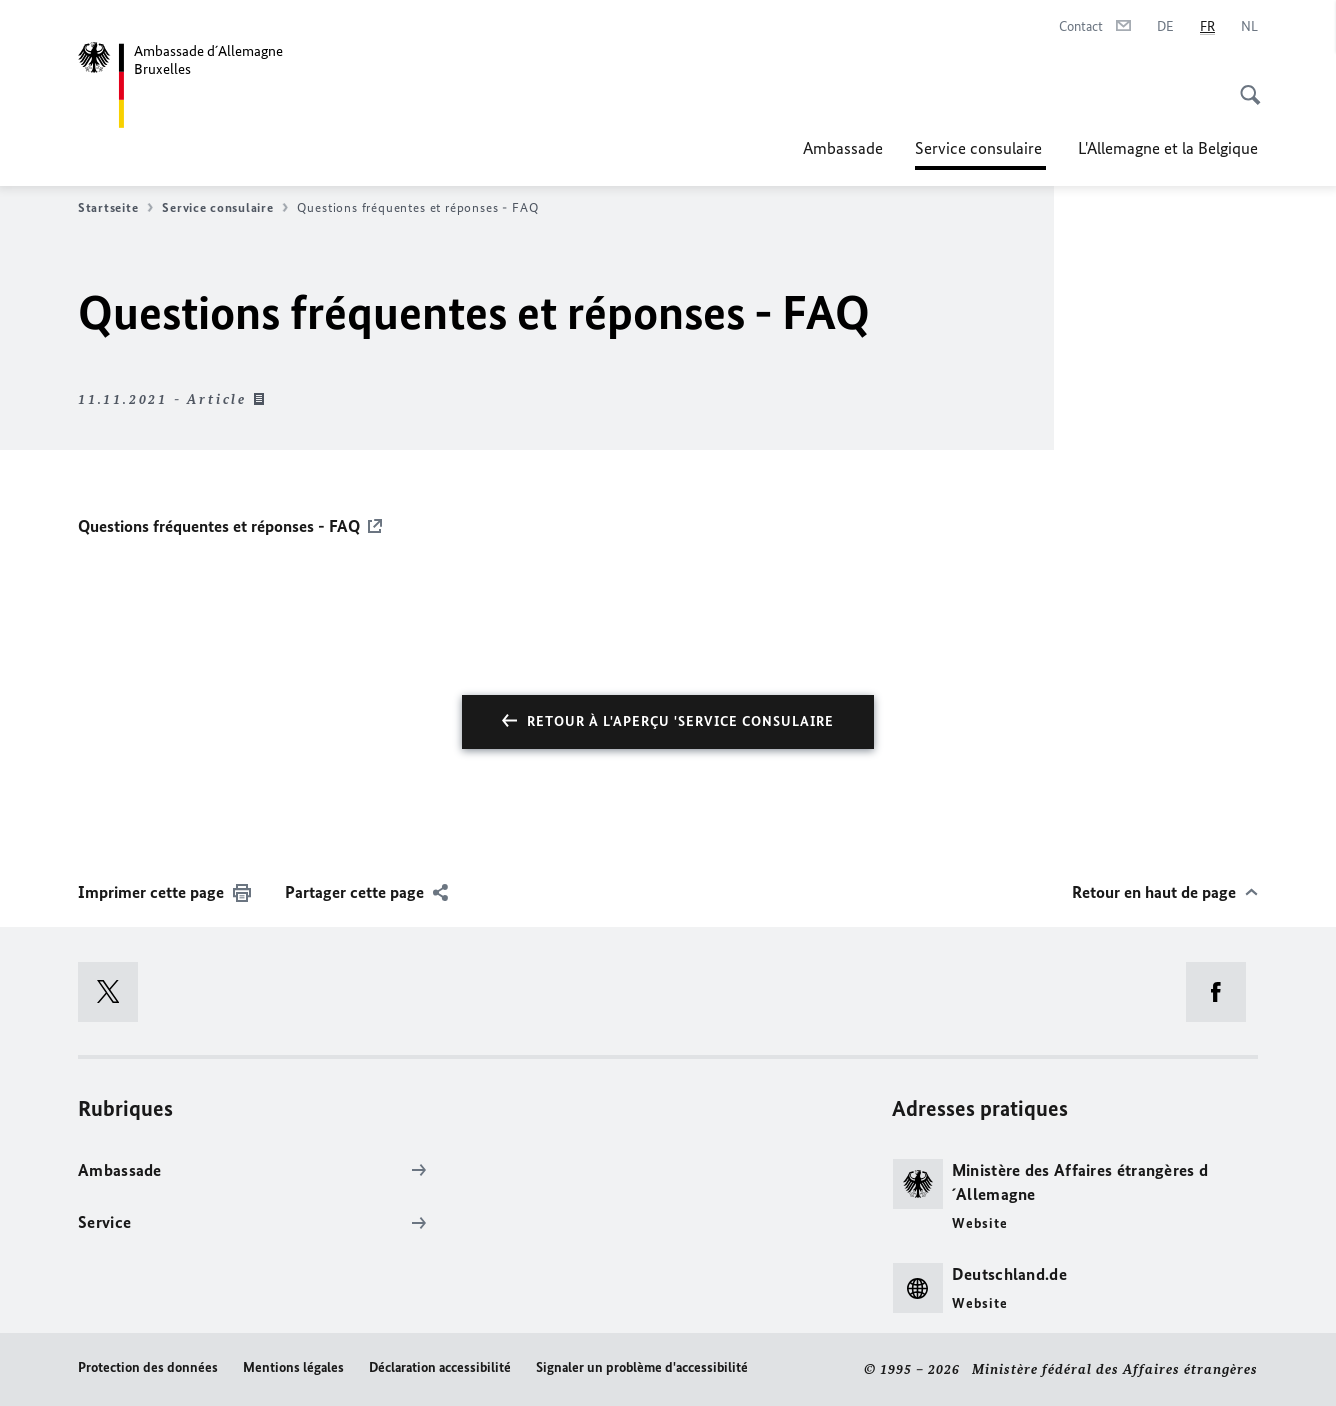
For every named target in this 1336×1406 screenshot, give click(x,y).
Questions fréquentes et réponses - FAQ (219, 526)
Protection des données (148, 1367)
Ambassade (843, 148)
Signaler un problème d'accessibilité (642, 1367)
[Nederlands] (1249, 27)
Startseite (115, 208)
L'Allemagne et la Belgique (1168, 148)
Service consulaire (980, 148)
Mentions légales (293, 1367)
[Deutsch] (1165, 27)
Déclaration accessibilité (440, 1367)
